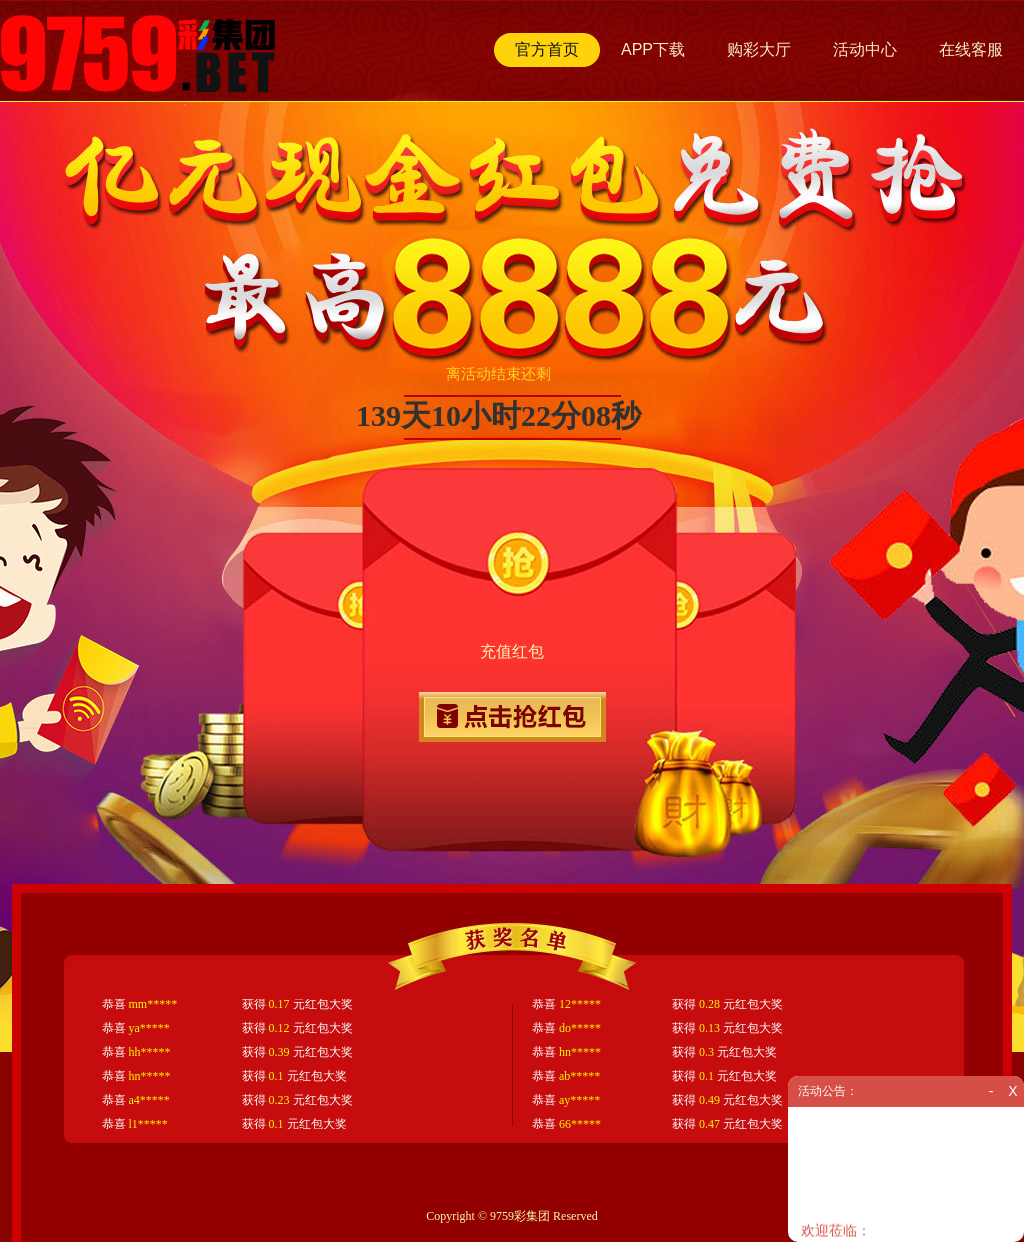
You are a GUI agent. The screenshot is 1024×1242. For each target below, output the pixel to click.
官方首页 (547, 49)
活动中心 (865, 49)
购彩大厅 (759, 49)
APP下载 (653, 49)
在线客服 (971, 49)
